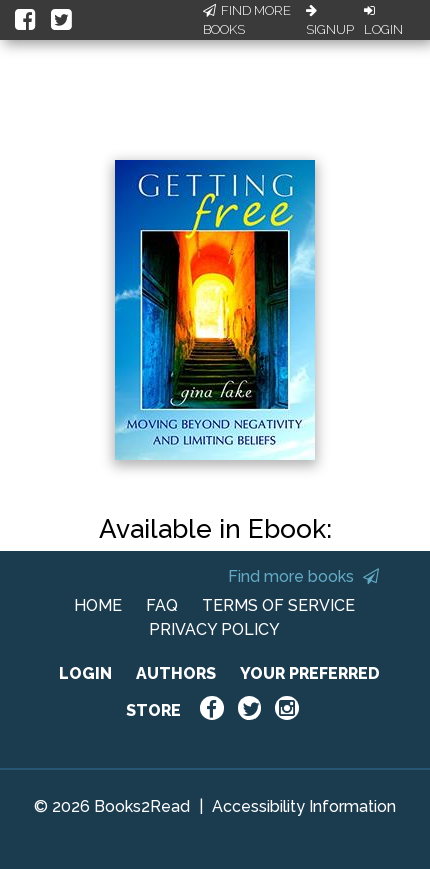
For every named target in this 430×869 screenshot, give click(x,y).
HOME (98, 605)
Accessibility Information (304, 806)
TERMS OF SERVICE (278, 605)
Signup (330, 21)
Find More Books (247, 20)
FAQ (162, 605)
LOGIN (85, 673)
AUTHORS (176, 673)
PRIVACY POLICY (214, 629)
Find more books (303, 576)
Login (383, 21)
